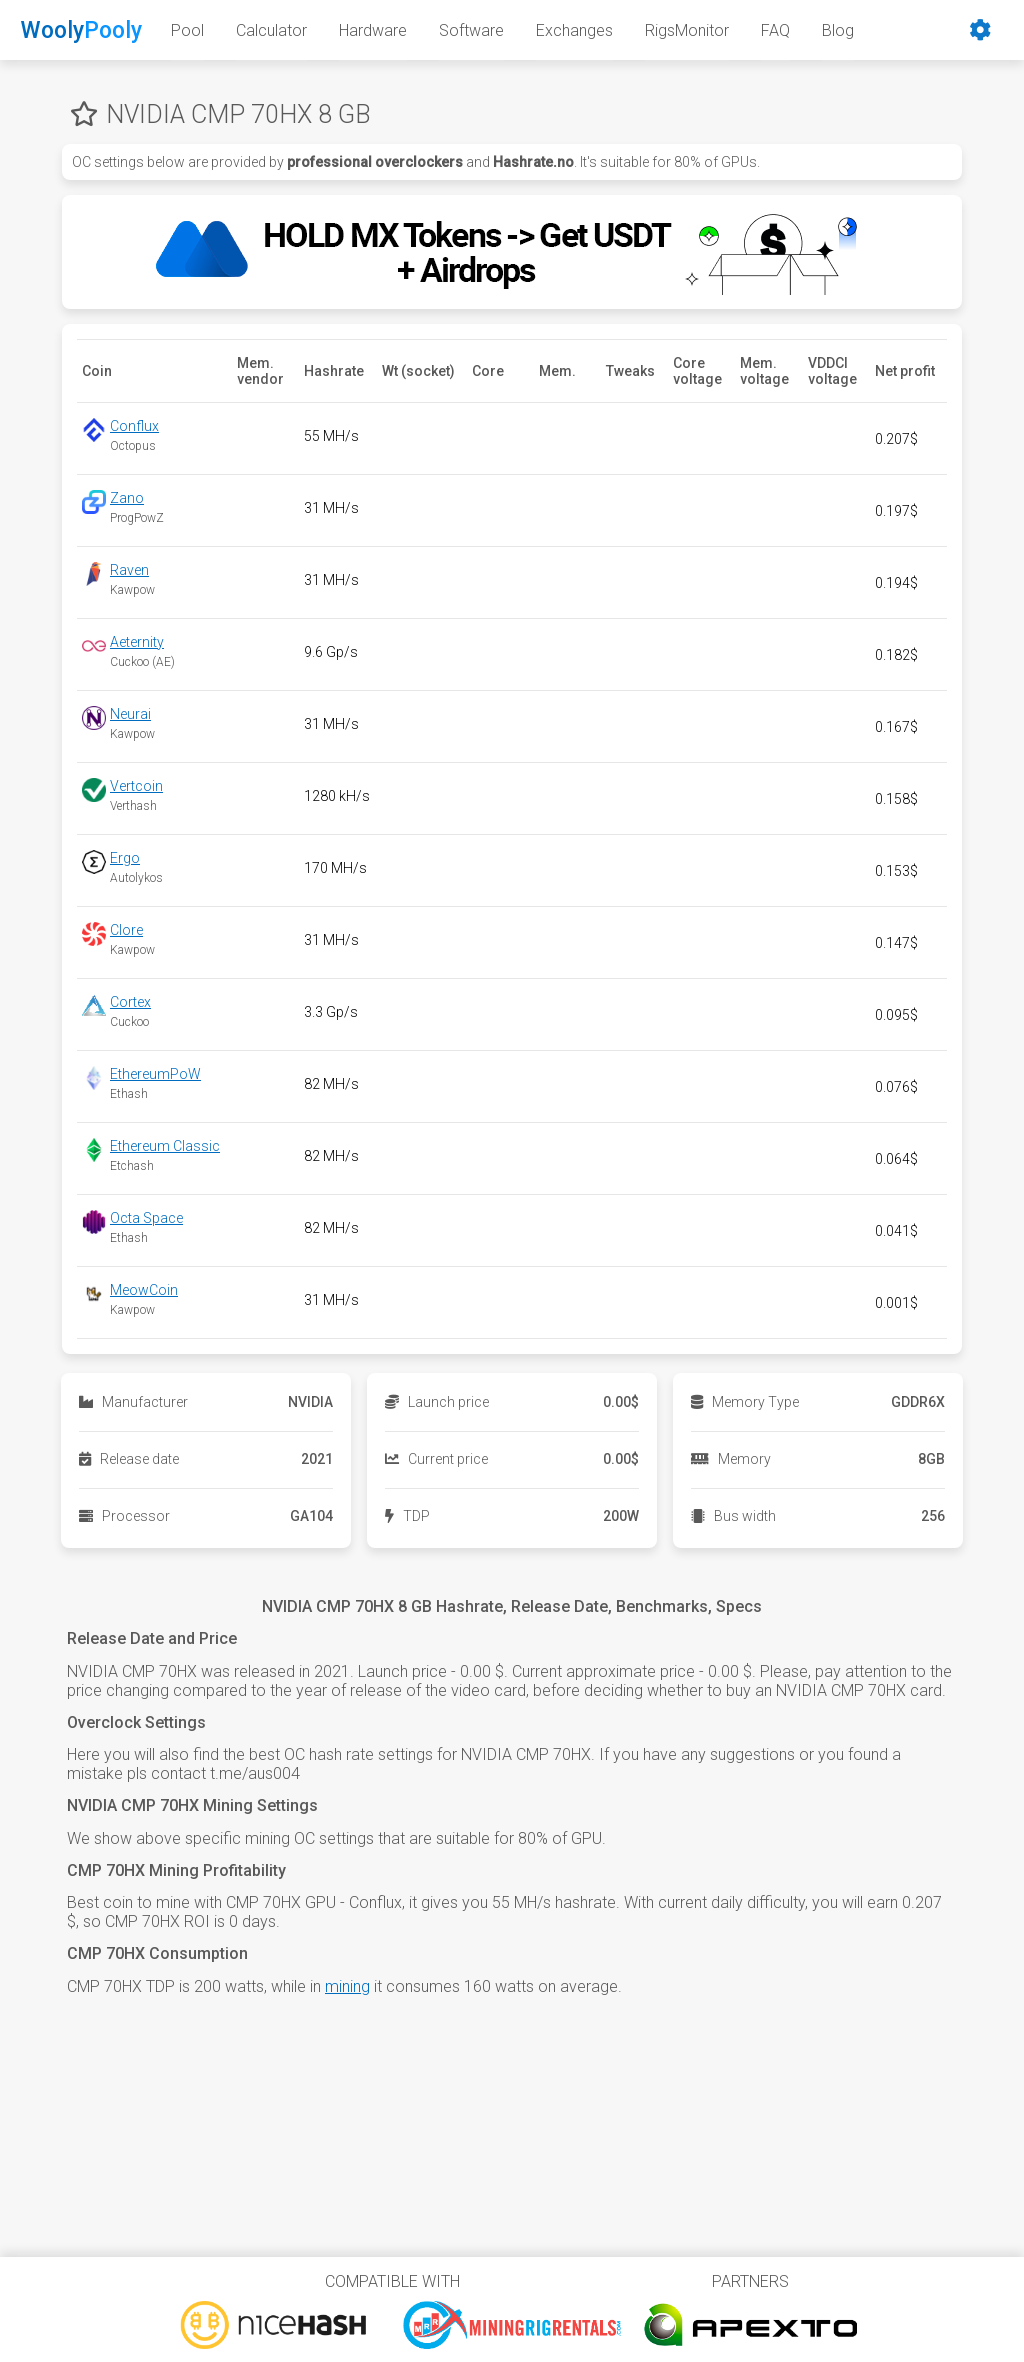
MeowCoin (144, 1290)
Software (471, 30)
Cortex (130, 1002)
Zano (127, 498)
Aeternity (137, 642)
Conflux (134, 426)
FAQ (775, 30)
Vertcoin (136, 786)
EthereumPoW (155, 1074)
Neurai (130, 714)
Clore (126, 930)
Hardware (373, 30)
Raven (129, 570)
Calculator (271, 30)
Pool (187, 30)
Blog (838, 30)
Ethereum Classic (165, 1146)
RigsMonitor (687, 30)
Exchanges (574, 30)
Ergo (125, 858)
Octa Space (146, 1218)
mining (347, 1986)
